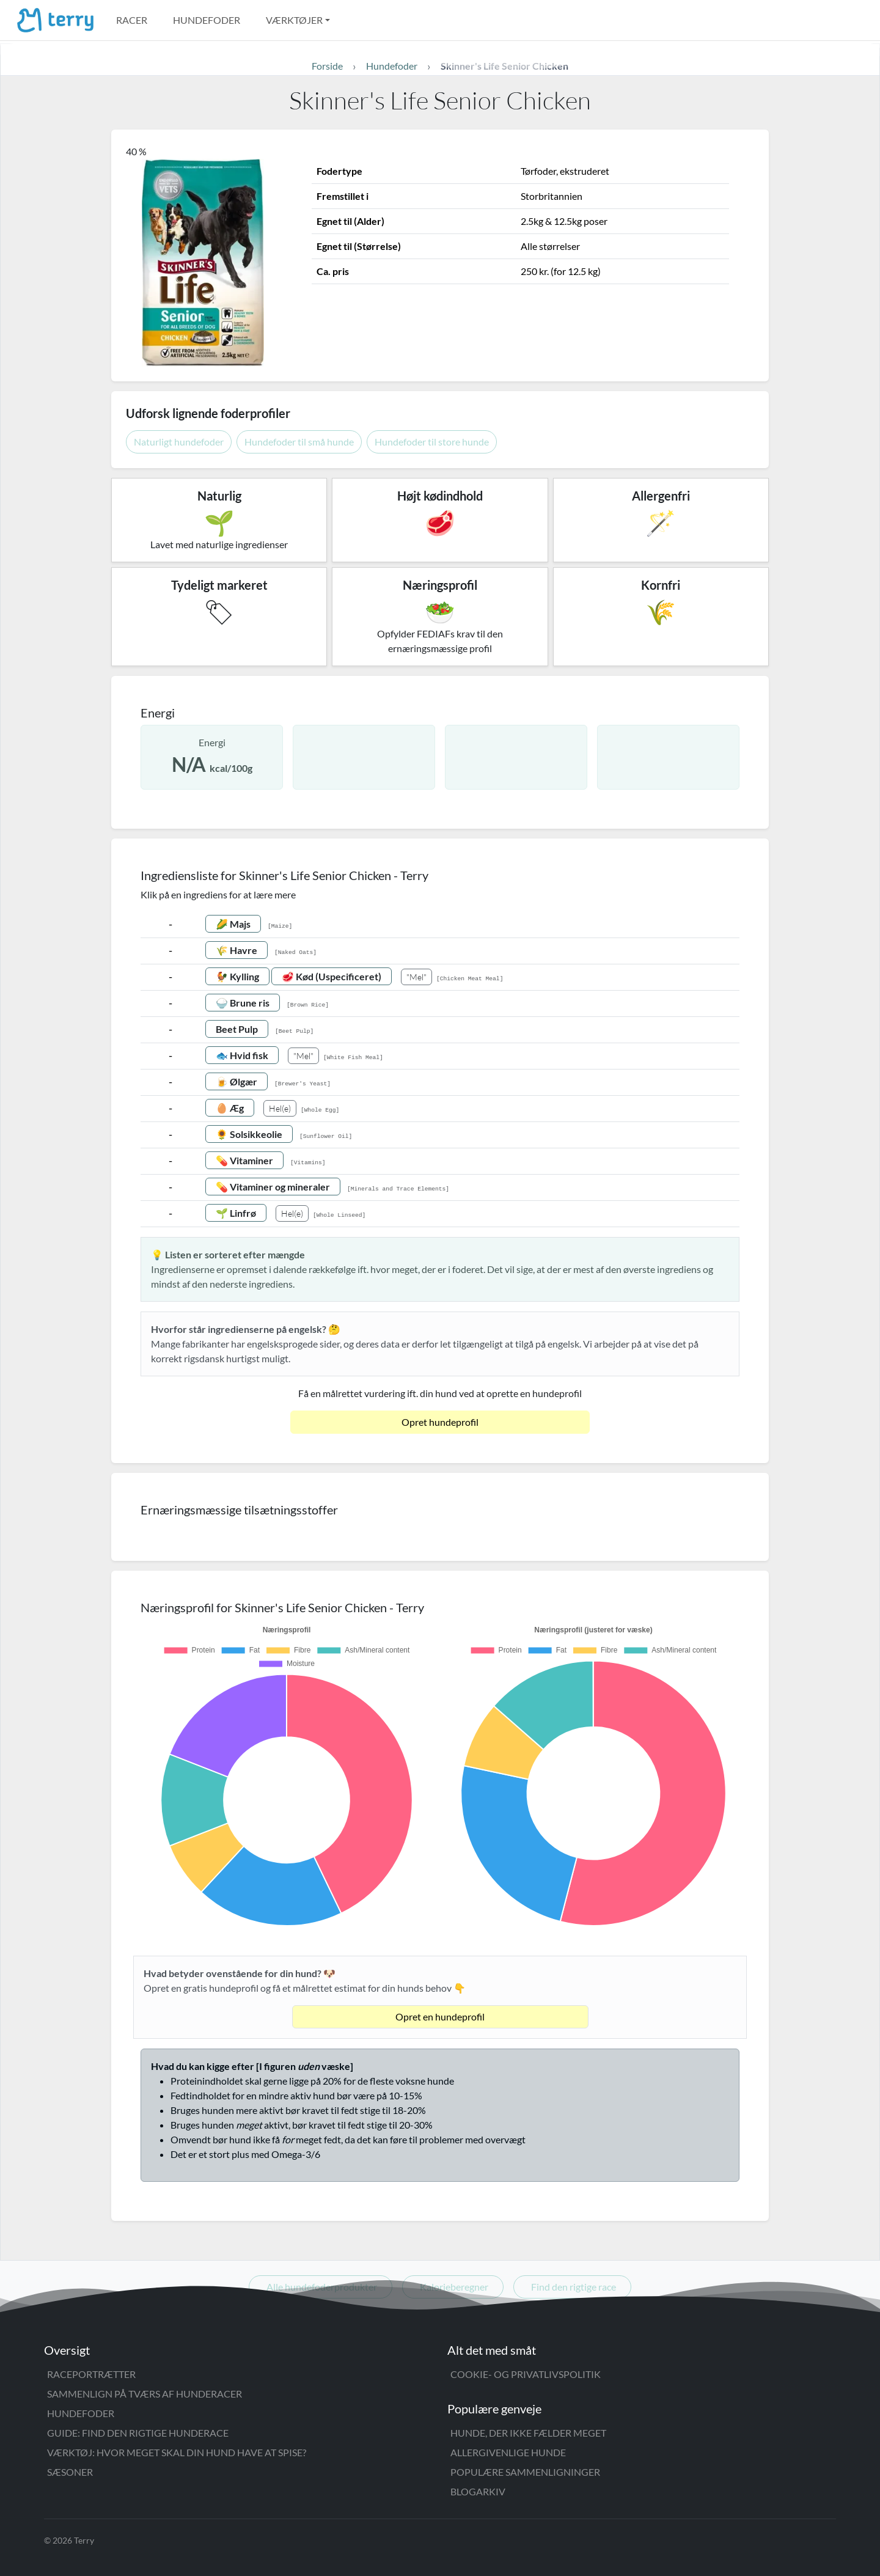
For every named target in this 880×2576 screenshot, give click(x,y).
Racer (131, 20)
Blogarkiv (477, 2491)
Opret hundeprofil (440, 1422)
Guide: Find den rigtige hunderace (138, 2432)
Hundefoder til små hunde (299, 441)
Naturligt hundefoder (179, 441)
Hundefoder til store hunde (432, 441)
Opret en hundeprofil (440, 2016)
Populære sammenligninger (525, 2472)
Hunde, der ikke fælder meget (528, 2432)
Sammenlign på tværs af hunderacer (144, 2393)
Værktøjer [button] (294, 20)
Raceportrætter (91, 2374)
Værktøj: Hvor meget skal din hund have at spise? (176, 2452)
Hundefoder (206, 20)
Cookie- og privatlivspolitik (525, 2374)
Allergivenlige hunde (508, 2452)
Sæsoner (70, 2472)
